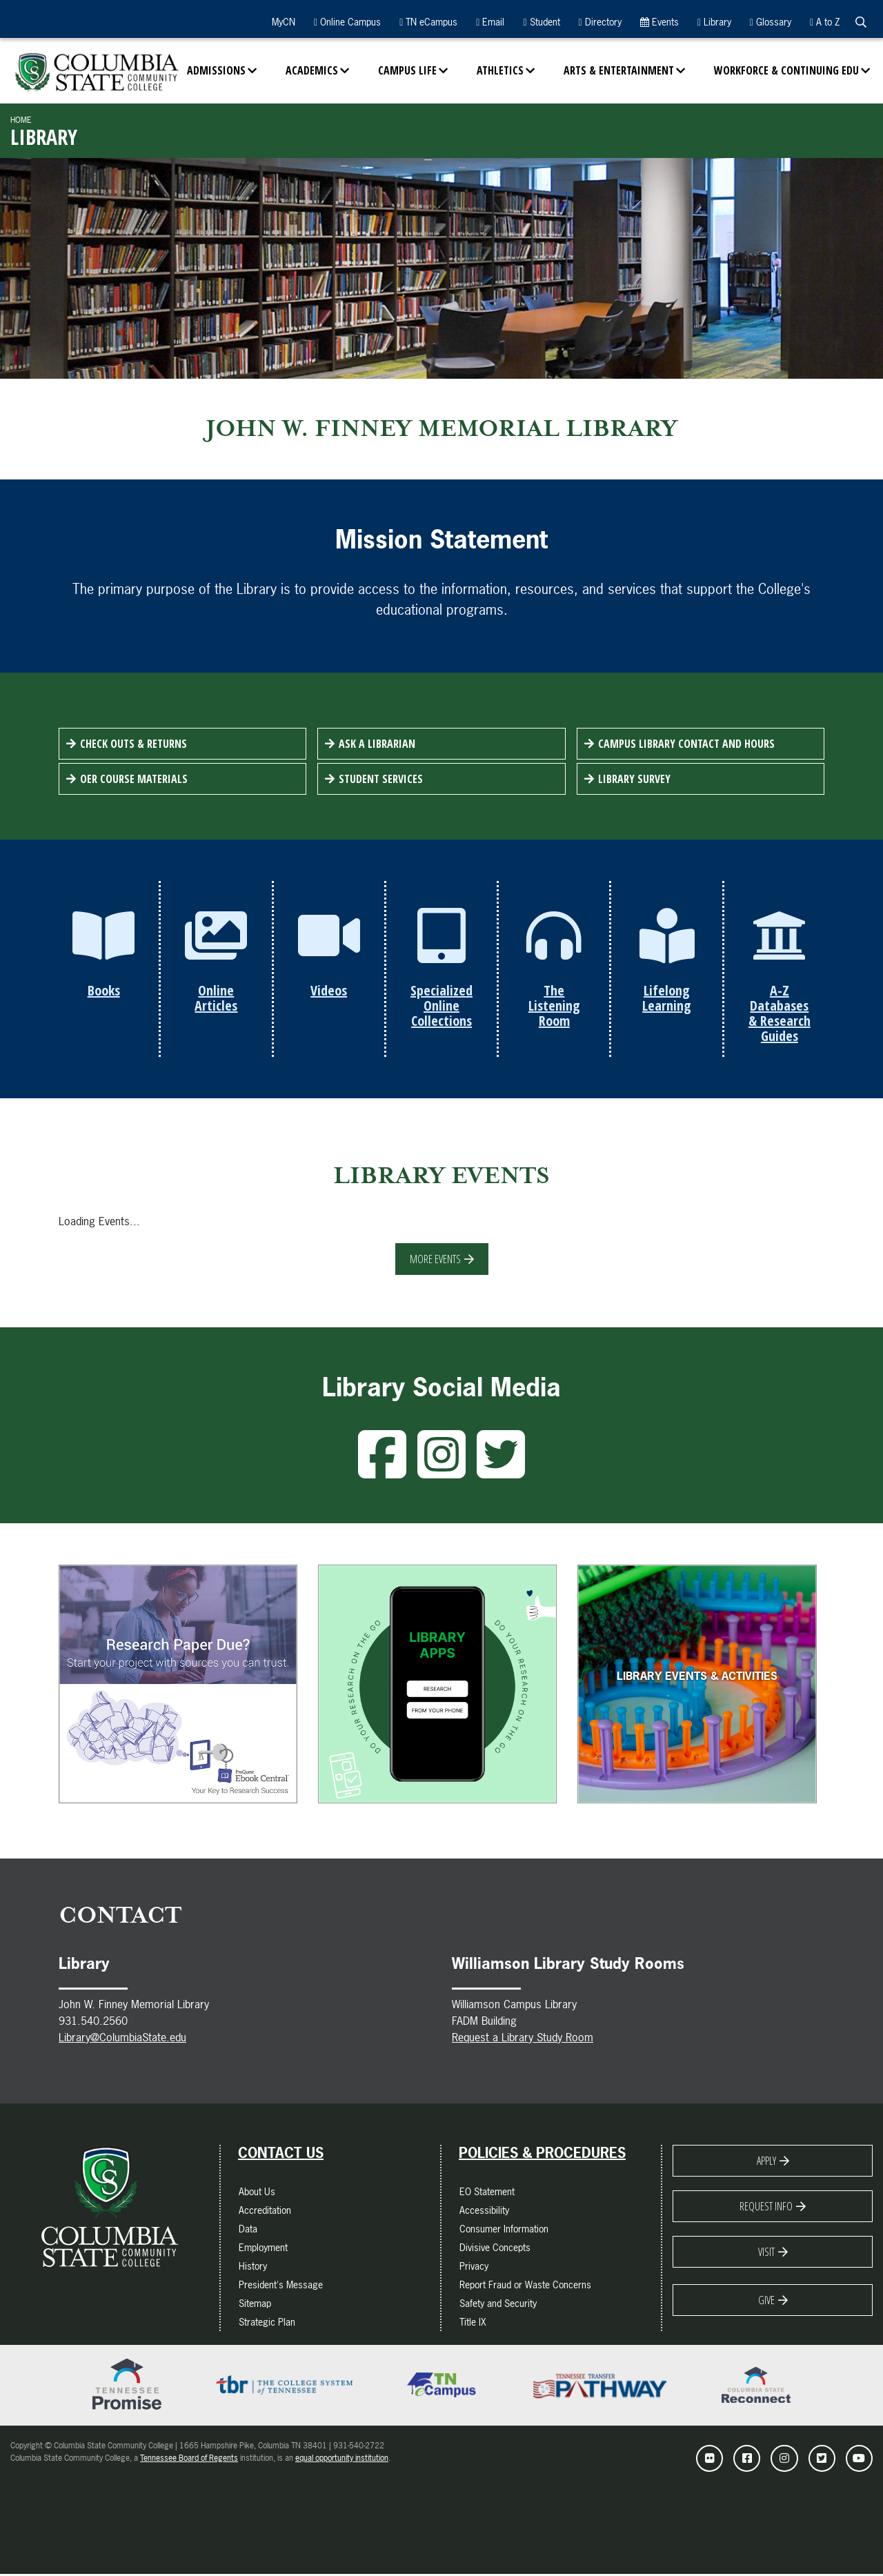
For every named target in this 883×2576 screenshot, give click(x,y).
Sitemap (255, 2304)
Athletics (500, 70)
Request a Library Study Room (522, 2038)
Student (541, 21)
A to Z (825, 21)
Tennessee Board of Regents (189, 2459)
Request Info (766, 2207)
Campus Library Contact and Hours (686, 743)
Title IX (472, 2323)
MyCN (281, 21)
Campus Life (407, 70)
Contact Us (281, 2154)
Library (714, 21)
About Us (257, 2192)
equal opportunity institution (341, 2459)
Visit (766, 2253)
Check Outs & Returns (133, 743)
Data (248, 2230)
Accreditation (265, 2211)
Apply (766, 2162)
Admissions (216, 70)
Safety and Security (498, 2304)
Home (21, 120)
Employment (263, 2248)
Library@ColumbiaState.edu (122, 2038)
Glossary (770, 21)
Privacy (473, 2267)
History (253, 2267)
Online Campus (347, 21)
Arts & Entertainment (619, 70)
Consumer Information (503, 2230)
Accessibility (484, 2211)
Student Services (381, 778)
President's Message (281, 2285)
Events (659, 21)
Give (766, 2301)
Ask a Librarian (377, 743)
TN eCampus (428, 21)
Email (490, 21)
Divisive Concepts (494, 2248)
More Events (435, 1260)
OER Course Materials (134, 778)
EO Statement (487, 2192)
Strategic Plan (267, 2323)
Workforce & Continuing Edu (786, 70)
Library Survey (634, 778)
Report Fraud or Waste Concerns (525, 2285)
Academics (312, 70)
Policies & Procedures (542, 2154)
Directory (600, 21)
